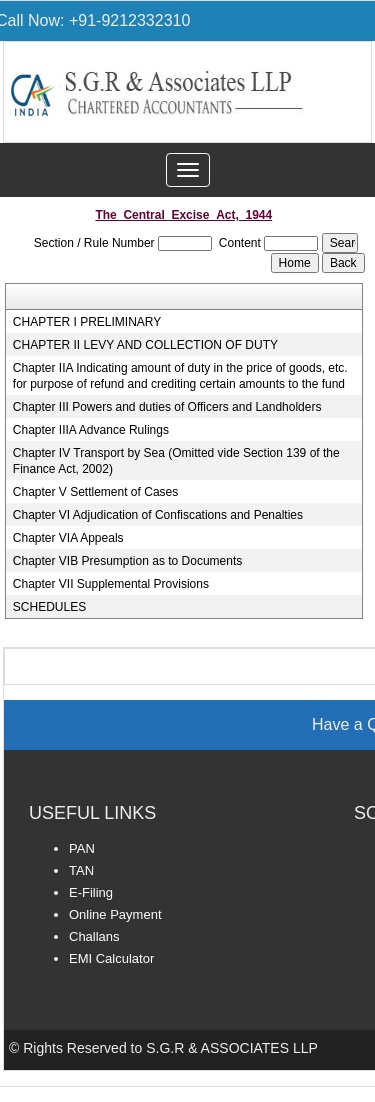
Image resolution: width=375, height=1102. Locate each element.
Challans (94, 936)
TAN (81, 870)
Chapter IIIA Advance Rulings (91, 430)
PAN (82, 848)
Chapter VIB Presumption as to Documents (127, 561)
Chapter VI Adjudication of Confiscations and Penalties (158, 515)
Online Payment (115, 914)
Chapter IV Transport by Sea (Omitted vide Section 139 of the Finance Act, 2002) (176, 461)
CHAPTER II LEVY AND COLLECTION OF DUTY (145, 345)
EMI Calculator (111, 958)
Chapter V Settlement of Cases (95, 492)
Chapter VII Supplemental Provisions (111, 584)
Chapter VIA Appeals (68, 538)
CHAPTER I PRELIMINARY (87, 322)
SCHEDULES (49, 607)
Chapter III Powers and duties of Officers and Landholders (167, 407)
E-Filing (91, 892)
